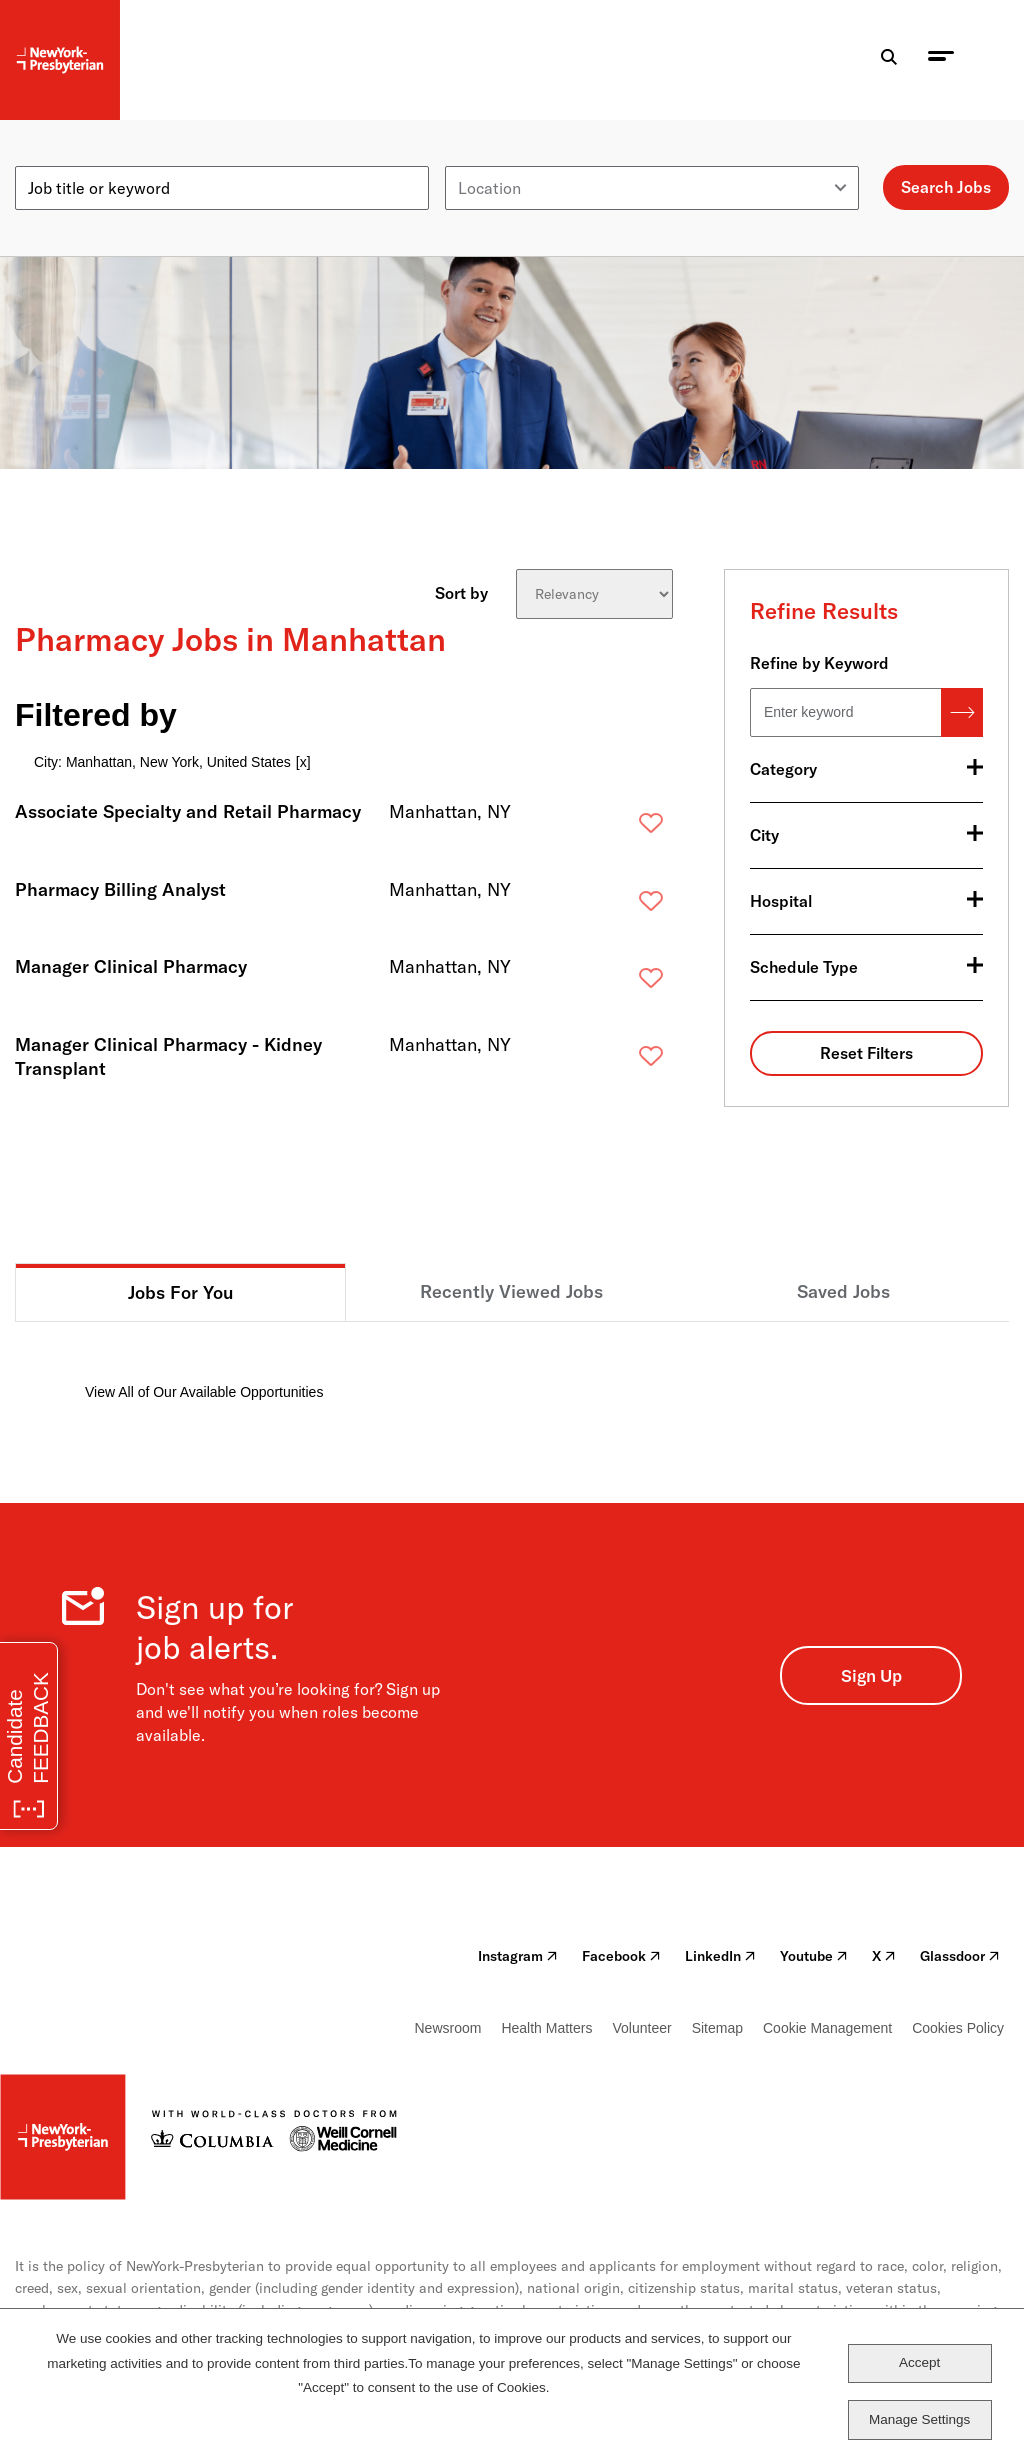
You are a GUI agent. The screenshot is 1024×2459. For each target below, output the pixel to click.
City (764, 835)
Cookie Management (827, 2028)
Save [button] (619, 827)
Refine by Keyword (819, 663)
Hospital (781, 901)
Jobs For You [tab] (181, 1292)
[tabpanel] (512, 1362)
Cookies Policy (958, 2028)
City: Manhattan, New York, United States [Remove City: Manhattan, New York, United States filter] (162, 762)
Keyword (47, 158)
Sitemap (717, 2028)
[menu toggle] (941, 60)
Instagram (518, 1956)
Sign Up (871, 1675)
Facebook (621, 1956)
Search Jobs (946, 187)
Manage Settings (919, 2419)
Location (476, 158)
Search (962, 712)
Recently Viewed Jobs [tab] (511, 1291)
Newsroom (448, 2028)
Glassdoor (960, 1956)
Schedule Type (804, 967)
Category (783, 769)
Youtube (814, 1956)
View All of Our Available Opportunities (204, 1392)
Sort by (461, 592)
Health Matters (546, 2028)
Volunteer (641, 2028)
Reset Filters (866, 1053)
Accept (919, 2362)
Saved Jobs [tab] (843, 1291)
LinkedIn (720, 1956)
